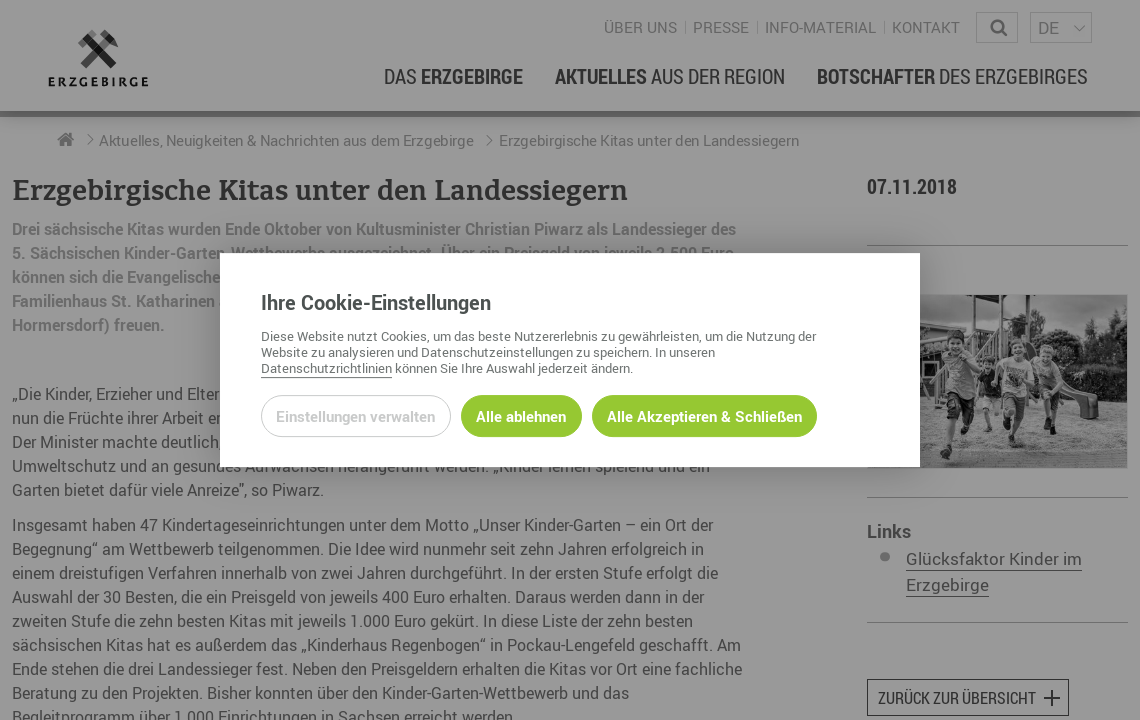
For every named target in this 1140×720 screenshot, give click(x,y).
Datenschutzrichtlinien (326, 368)
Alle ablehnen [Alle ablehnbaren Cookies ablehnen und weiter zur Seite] (521, 416)
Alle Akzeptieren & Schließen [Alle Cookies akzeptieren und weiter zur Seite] (704, 416)
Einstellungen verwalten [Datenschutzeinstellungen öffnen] (355, 416)
